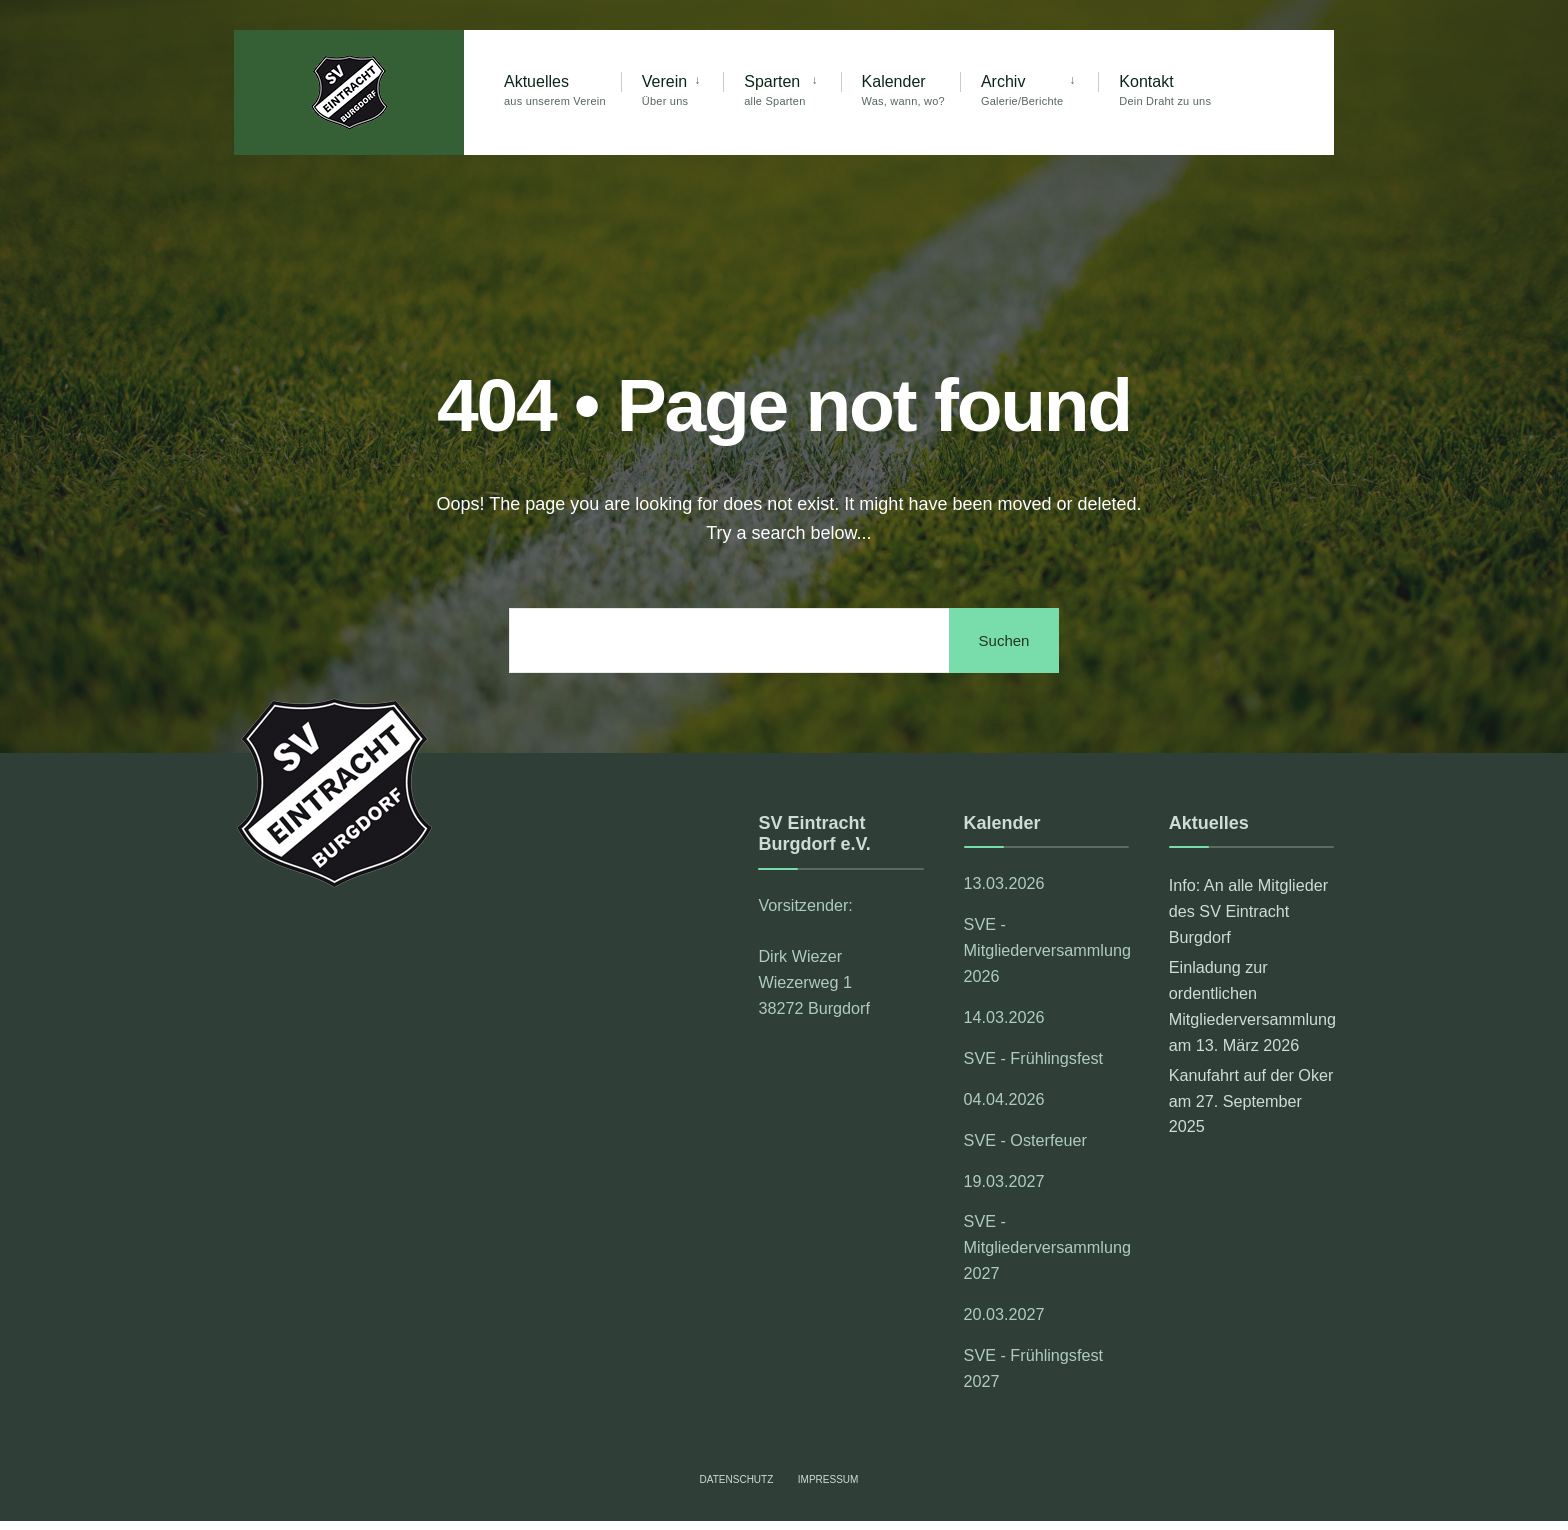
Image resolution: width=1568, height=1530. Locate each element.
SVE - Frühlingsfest (1033, 1058)
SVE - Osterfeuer (1025, 1140)
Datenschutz (737, 1479)
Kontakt (1165, 90)
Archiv (1022, 90)
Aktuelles (555, 90)
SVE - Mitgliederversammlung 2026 (1046, 950)
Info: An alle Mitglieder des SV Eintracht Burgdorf (1248, 911)
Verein (665, 90)
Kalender (903, 90)
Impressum (828, 1479)
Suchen (1004, 640)
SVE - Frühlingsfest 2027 (1033, 1368)
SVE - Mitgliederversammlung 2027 (1046, 1247)
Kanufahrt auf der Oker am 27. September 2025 (1251, 1101)
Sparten (774, 90)
